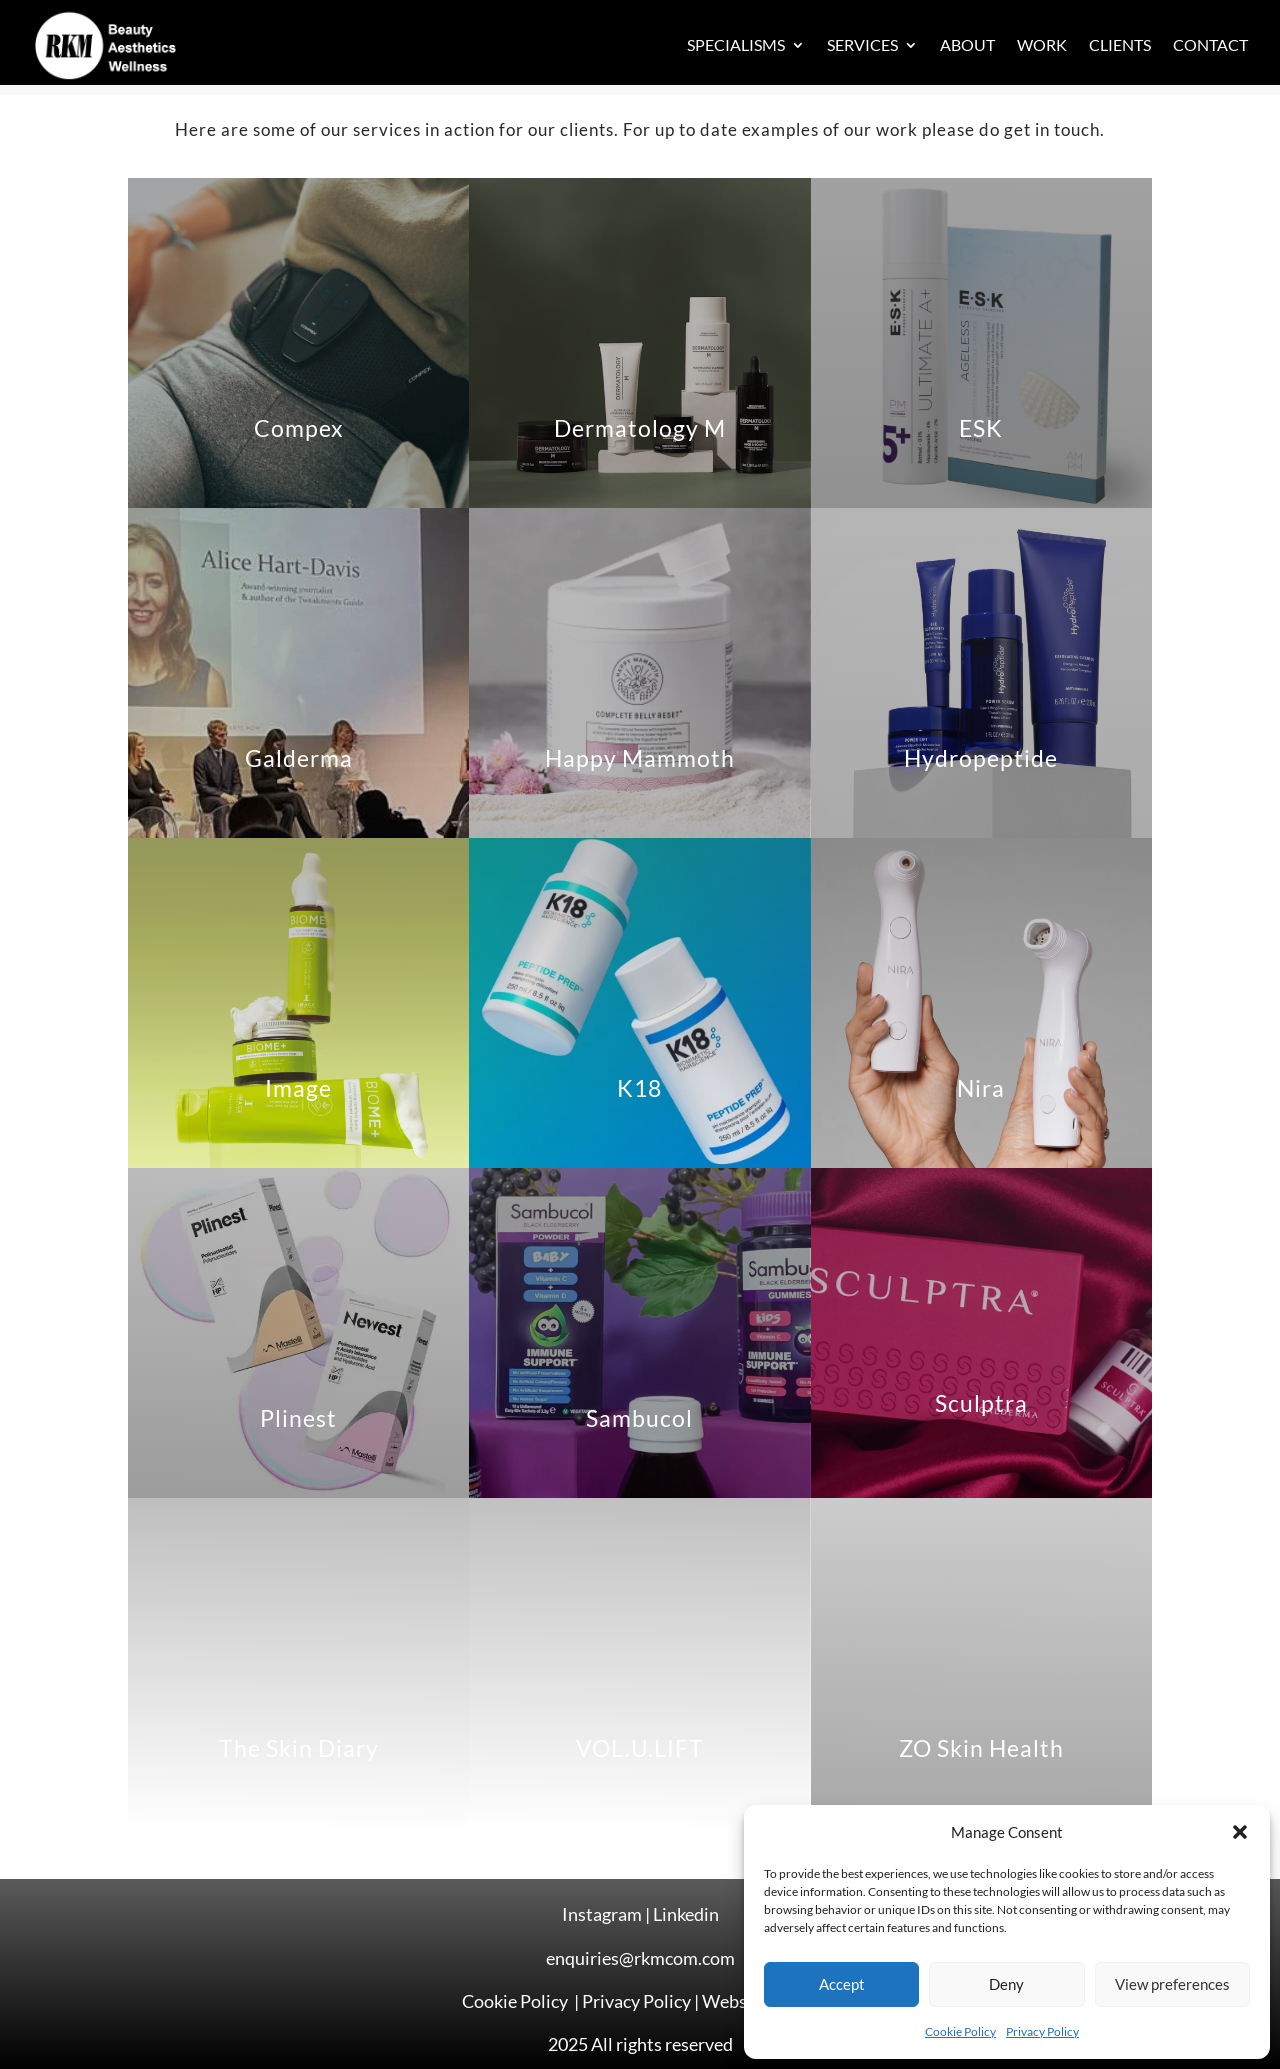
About (967, 44)
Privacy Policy (1042, 2031)
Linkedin (686, 1914)
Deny (1006, 1984)
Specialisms (736, 44)
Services (862, 44)
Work (1042, 44)
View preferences (1172, 1984)
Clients (1120, 44)
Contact (1210, 44)
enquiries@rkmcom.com (640, 1958)
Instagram (602, 1914)
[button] (1240, 1832)
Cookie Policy (960, 2031)
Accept (842, 1984)
